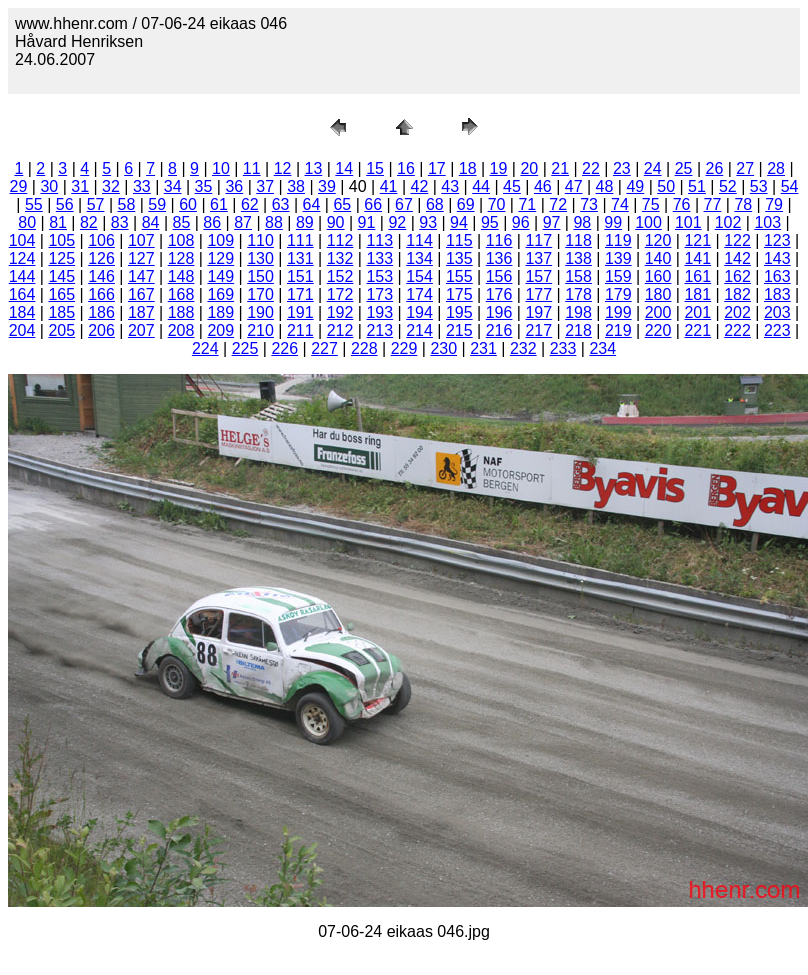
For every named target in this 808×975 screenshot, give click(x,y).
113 (379, 240)
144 (22, 276)
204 (22, 330)
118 (578, 240)
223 (777, 330)
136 (499, 258)
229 (404, 348)
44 (481, 186)
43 (450, 186)
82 (89, 222)
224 (205, 348)
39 (327, 186)
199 (618, 312)
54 (790, 186)
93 (428, 222)
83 (120, 222)
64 (312, 204)
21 (560, 168)
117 (538, 240)
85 (182, 222)
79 (774, 204)
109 (220, 240)
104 (22, 240)
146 (101, 276)
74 (620, 204)
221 (697, 330)
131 (300, 258)
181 (697, 294)
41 (389, 186)
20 (529, 168)
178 (578, 294)
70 (497, 204)
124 (22, 258)
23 (622, 168)
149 (220, 276)
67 (404, 204)
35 (204, 186)
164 (22, 294)
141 (697, 258)
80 (27, 222)
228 (364, 348)
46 (543, 186)
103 (767, 222)
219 (618, 330)
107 (141, 240)
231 (483, 348)
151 (300, 276)
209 (220, 330)
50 (666, 186)
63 (281, 204)
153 (379, 276)
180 (658, 294)
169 (220, 294)
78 (743, 204)
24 (653, 168)
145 (61, 276)
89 (305, 222)
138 (578, 258)
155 (459, 276)
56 (65, 204)
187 (141, 312)
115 (459, 240)
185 (61, 312)
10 (221, 168)
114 (419, 240)
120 (658, 240)
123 (777, 240)
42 (420, 186)
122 (737, 240)
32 (111, 186)
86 (212, 222)
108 (181, 240)
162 (737, 276)
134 (419, 258)
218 (578, 330)
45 (512, 186)
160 (658, 276)
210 (260, 330)
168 (181, 294)
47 (574, 186)
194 (419, 312)
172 (340, 294)
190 (260, 312)
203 (777, 312)
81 (58, 222)
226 (284, 348)
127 (141, 258)
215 (459, 330)
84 (151, 222)
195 (459, 312)
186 (101, 312)
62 (250, 204)
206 (101, 330)
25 (684, 168)
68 (435, 204)
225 (245, 348)
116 (499, 240)
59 (157, 204)
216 (499, 330)
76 (682, 204)
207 (141, 330)
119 (618, 240)
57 (96, 204)
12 (283, 168)
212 (340, 330)
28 (776, 168)
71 (527, 204)
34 (173, 186)
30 (49, 186)
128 (181, 258)
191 (300, 312)
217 (538, 330)
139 (618, 258)
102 (728, 222)
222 (737, 330)
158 (578, 276)
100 (648, 222)
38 (296, 186)
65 (342, 204)
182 (737, 294)
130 (260, 258)
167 (141, 294)
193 (379, 312)
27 (745, 168)
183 (777, 294)
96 (521, 222)
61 (219, 204)
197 (538, 312)
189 (220, 312)
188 (181, 312)
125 (61, 258)
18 (468, 168)
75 (651, 204)
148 (181, 276)
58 (127, 204)
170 (260, 294)
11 (252, 168)
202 (737, 312)
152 (340, 276)
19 (499, 168)
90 (336, 222)
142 (737, 258)
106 (101, 240)
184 (22, 312)
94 (459, 222)
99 (613, 222)
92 (397, 222)
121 (697, 240)
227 (324, 348)
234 (602, 348)
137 (538, 258)
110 (260, 240)
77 (713, 204)
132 (340, 258)
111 (300, 240)
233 (563, 348)
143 (777, 258)
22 (591, 168)
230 (443, 348)
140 (658, 258)
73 (589, 204)
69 (466, 204)
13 (314, 168)
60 (188, 204)
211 (300, 330)
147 (141, 276)
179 (618, 294)
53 (759, 186)
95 (490, 222)
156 (499, 276)
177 (538, 294)
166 (101, 294)
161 (697, 276)
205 (61, 330)
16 (406, 168)
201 (697, 312)
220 (658, 330)
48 (605, 186)
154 (419, 276)
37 (265, 186)
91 (367, 222)
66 (373, 204)
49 (635, 186)
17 (437, 168)
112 (340, 240)
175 (459, 294)
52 (728, 186)
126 (101, 258)
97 (552, 222)
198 (578, 312)
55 (34, 204)
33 (142, 186)
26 (714, 168)
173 (379, 294)
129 (220, 258)
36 (234, 186)
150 (260, 276)
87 (243, 222)
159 (618, 276)
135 (459, 258)
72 (558, 204)
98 (582, 222)
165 (61, 294)
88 (274, 222)
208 (181, 330)
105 (61, 240)
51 (697, 186)
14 (344, 168)
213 (379, 330)
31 (80, 186)
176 (499, 294)
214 (419, 330)
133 (379, 258)
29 (19, 186)
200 (658, 312)
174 (419, 294)
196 (499, 312)
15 (375, 168)
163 (777, 276)
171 (300, 294)
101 (688, 222)
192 (340, 312)
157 (538, 276)
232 (523, 348)
